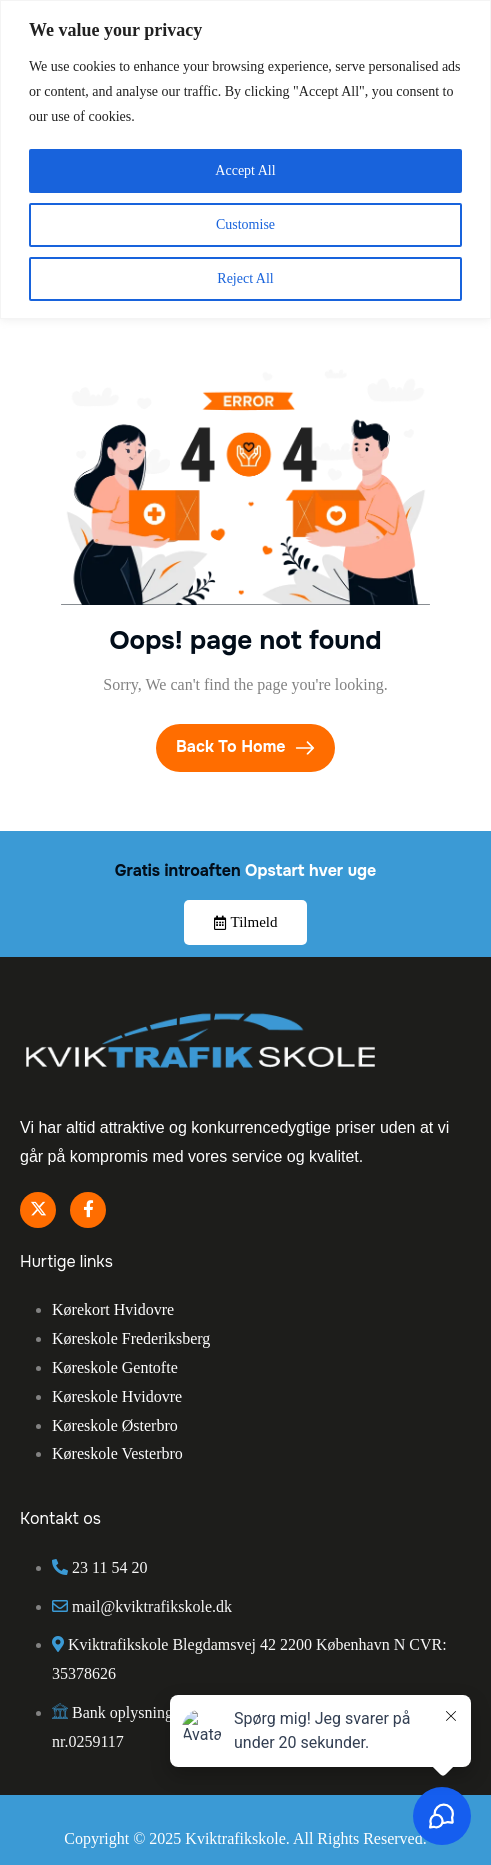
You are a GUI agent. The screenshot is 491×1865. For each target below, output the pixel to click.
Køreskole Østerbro (115, 1425)
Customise (245, 224)
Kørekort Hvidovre (113, 1309)
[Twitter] (38, 1210)
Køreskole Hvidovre (117, 1396)
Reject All (245, 278)
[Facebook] (88, 1210)
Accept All (245, 170)
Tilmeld (246, 922)
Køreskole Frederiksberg (131, 1338)
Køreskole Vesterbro (117, 1453)
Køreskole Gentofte (115, 1367)
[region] (245, 159)
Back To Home (245, 747)
